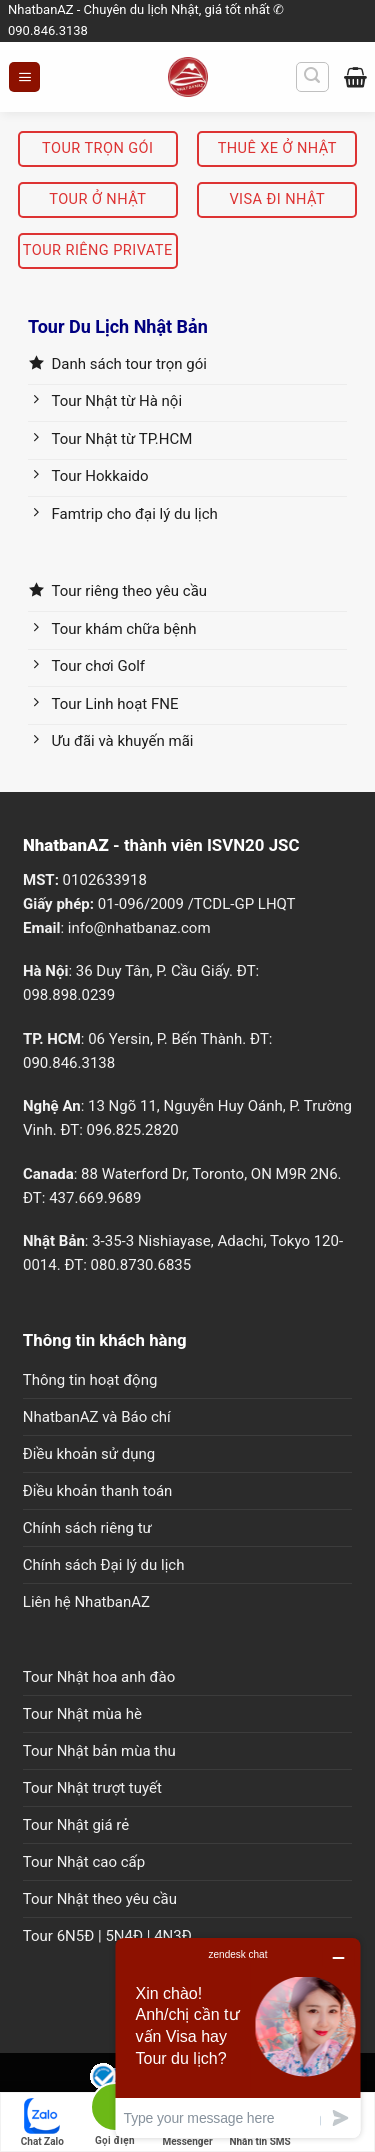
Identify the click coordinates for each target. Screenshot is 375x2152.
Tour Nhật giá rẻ (76, 1825)
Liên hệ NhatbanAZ (86, 1602)
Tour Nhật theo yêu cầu (100, 1899)
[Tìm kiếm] (312, 77)
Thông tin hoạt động (90, 1380)
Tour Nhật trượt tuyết (92, 1788)
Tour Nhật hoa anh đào (99, 1677)
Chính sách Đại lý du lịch (104, 1565)
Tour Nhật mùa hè (82, 1714)
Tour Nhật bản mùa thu (99, 1751)
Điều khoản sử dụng (89, 1454)
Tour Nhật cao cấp (84, 1862)
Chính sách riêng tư (87, 1528)
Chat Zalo (42, 2122)
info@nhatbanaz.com (139, 928)
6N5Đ (76, 1936)
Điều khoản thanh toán (98, 1491)
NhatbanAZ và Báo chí (97, 1417)
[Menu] (24, 77)
